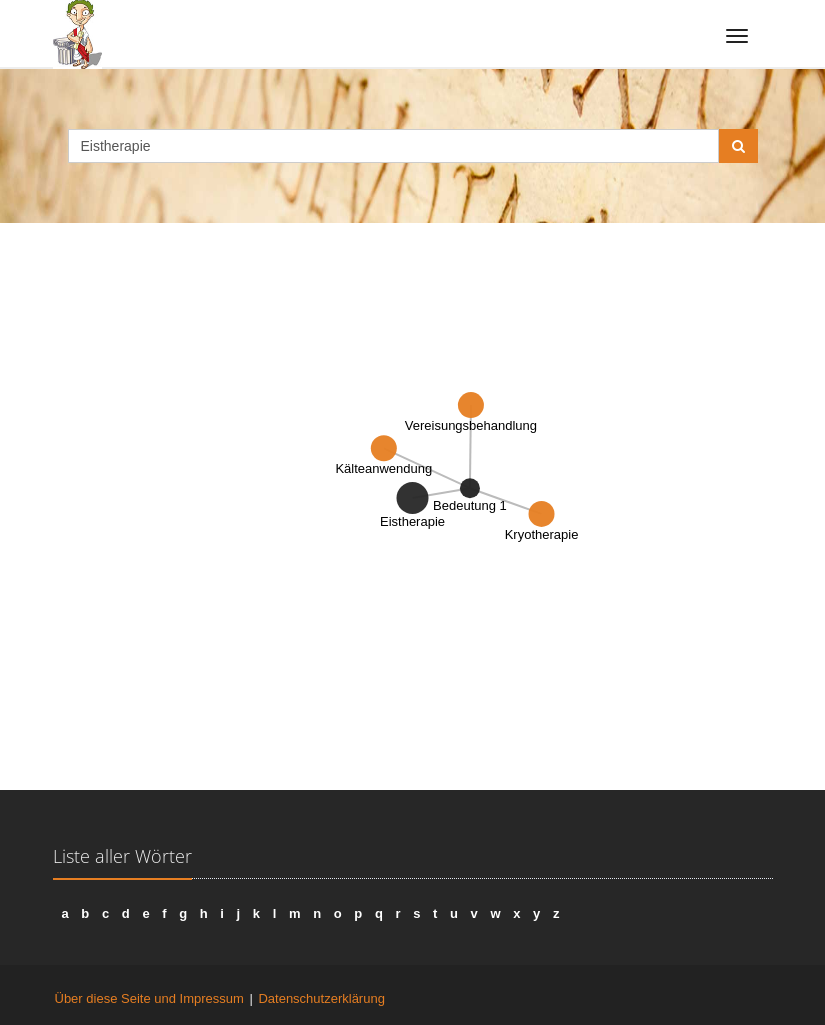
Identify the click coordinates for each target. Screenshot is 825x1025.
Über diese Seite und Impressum (149, 998)
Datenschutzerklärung (321, 998)
